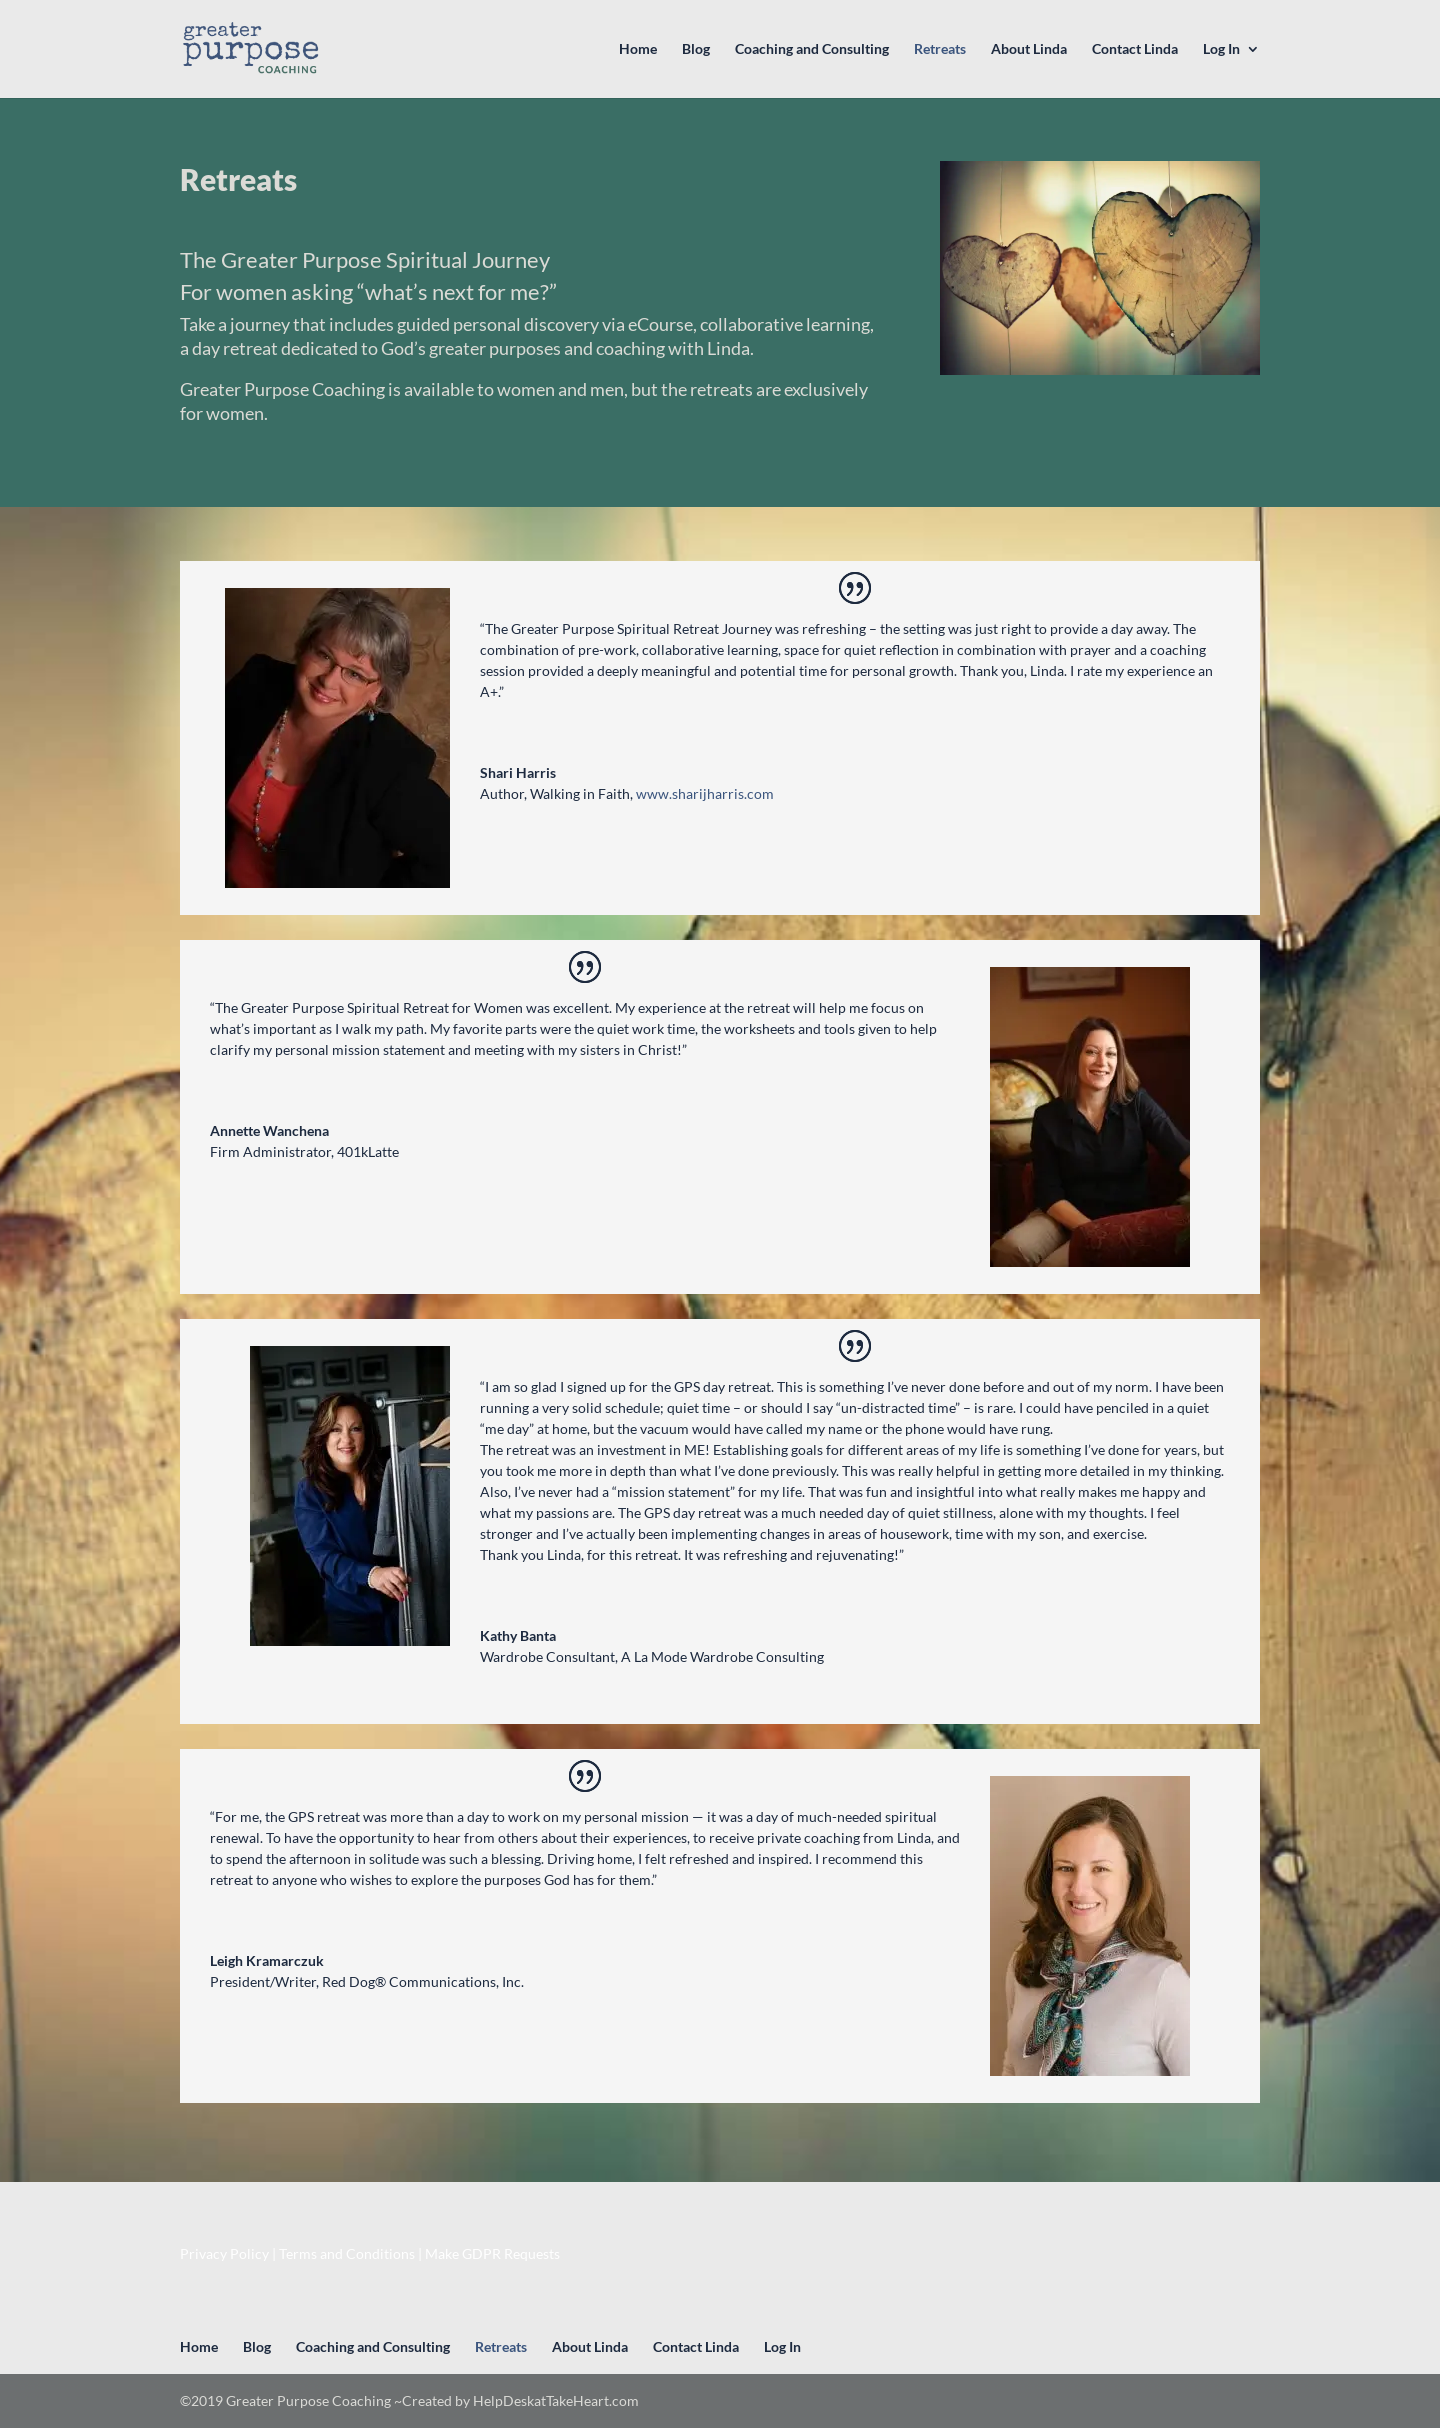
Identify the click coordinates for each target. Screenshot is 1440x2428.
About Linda (1029, 49)
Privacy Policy (224, 2253)
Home (638, 49)
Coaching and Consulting (812, 49)
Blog (696, 49)
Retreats (940, 49)
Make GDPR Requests (492, 2253)
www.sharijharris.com (705, 793)
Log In (1221, 49)
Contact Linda (1135, 49)
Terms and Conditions (347, 2253)
